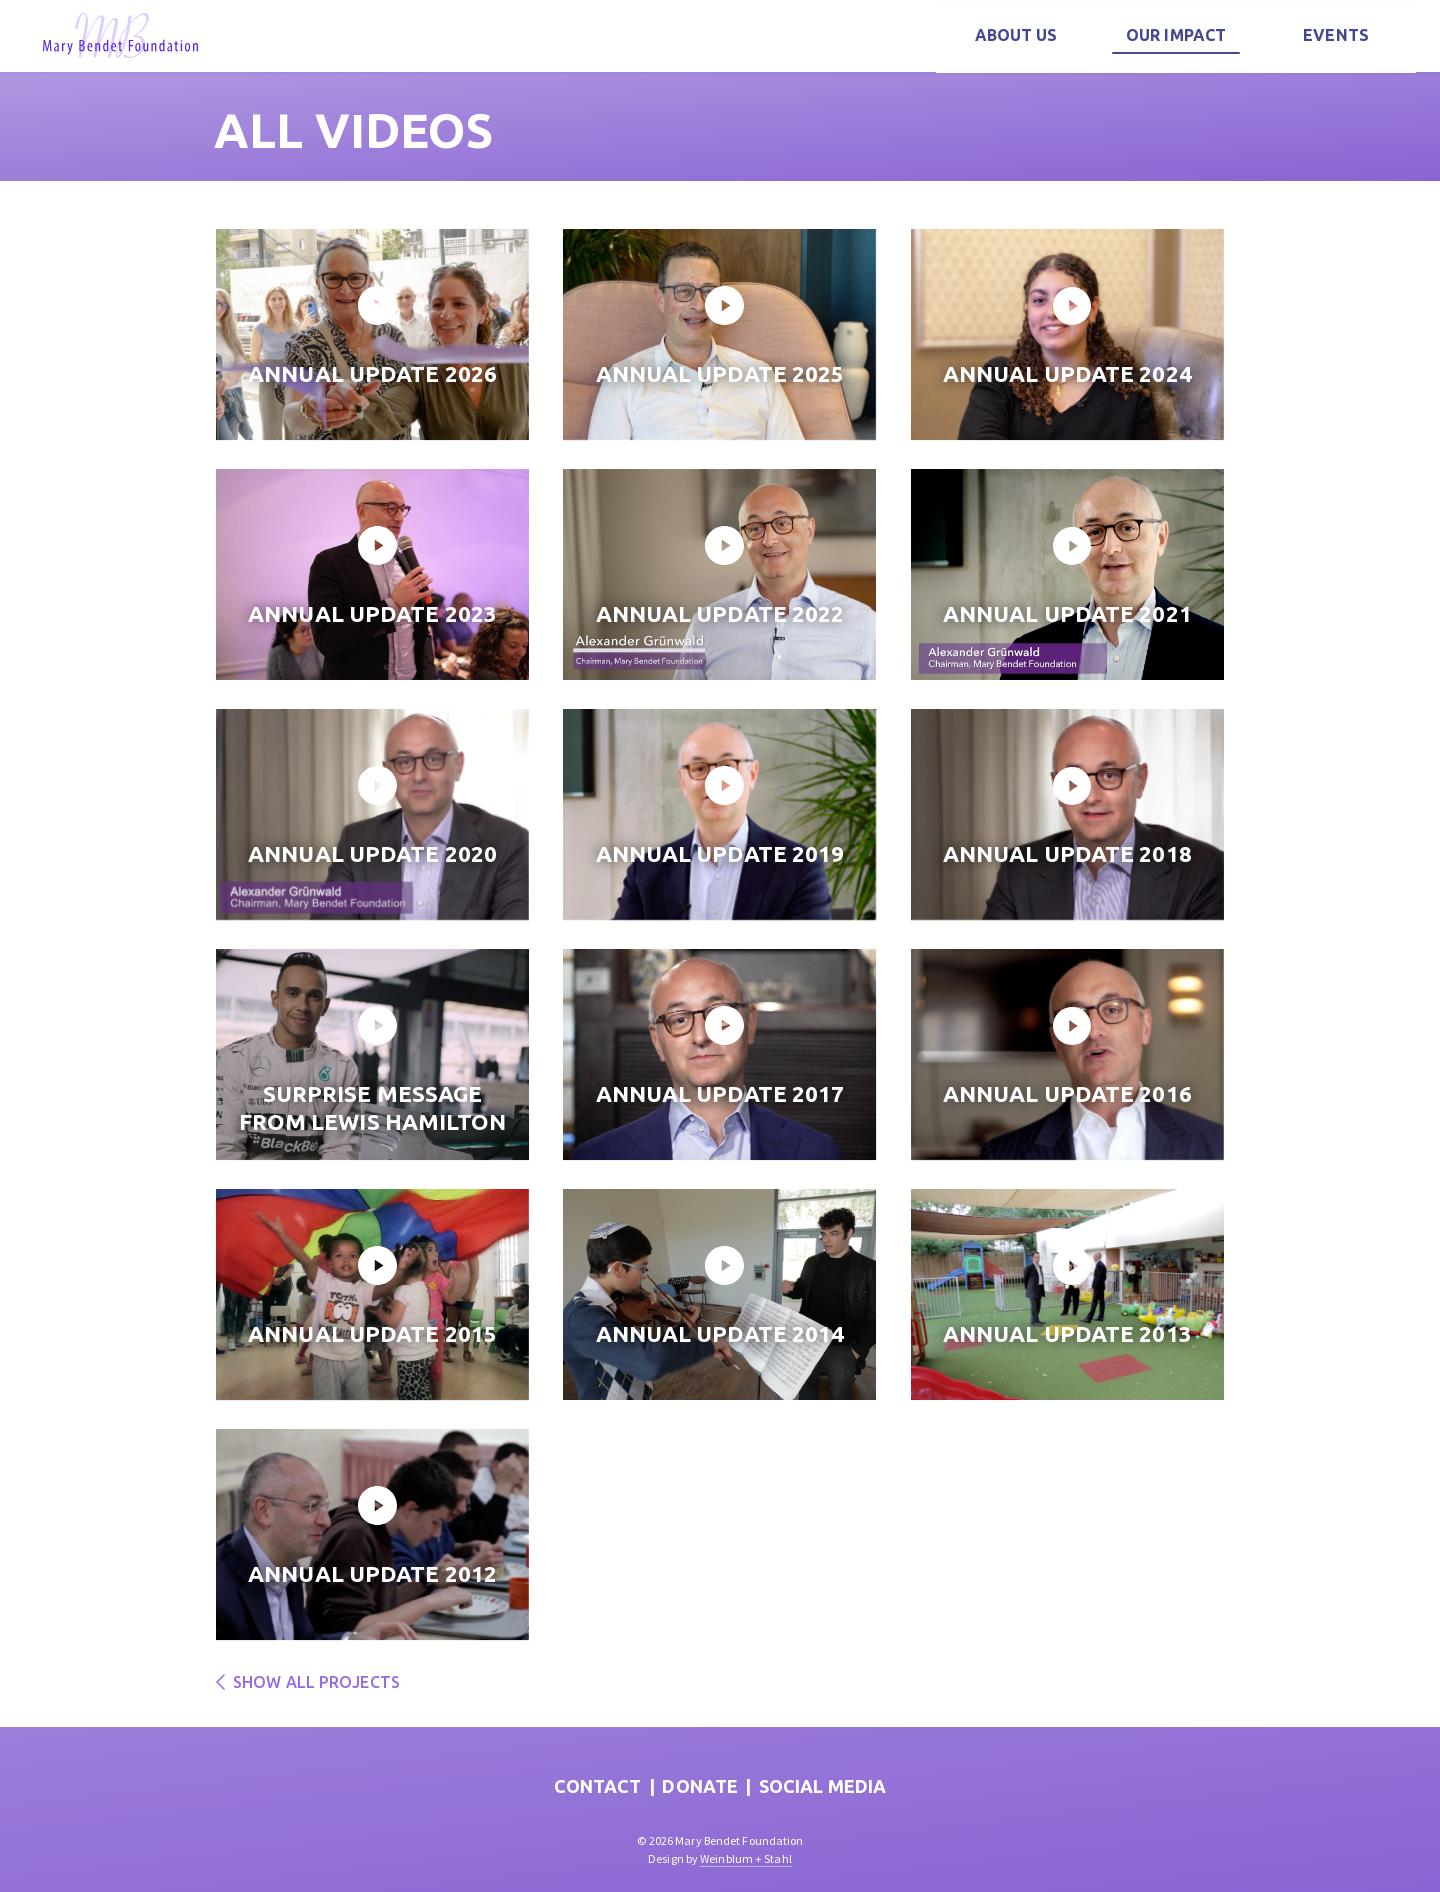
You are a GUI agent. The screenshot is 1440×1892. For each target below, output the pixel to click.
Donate (700, 1786)
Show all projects (308, 1682)
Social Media (822, 1786)
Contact (598, 1786)
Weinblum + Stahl (746, 1858)
